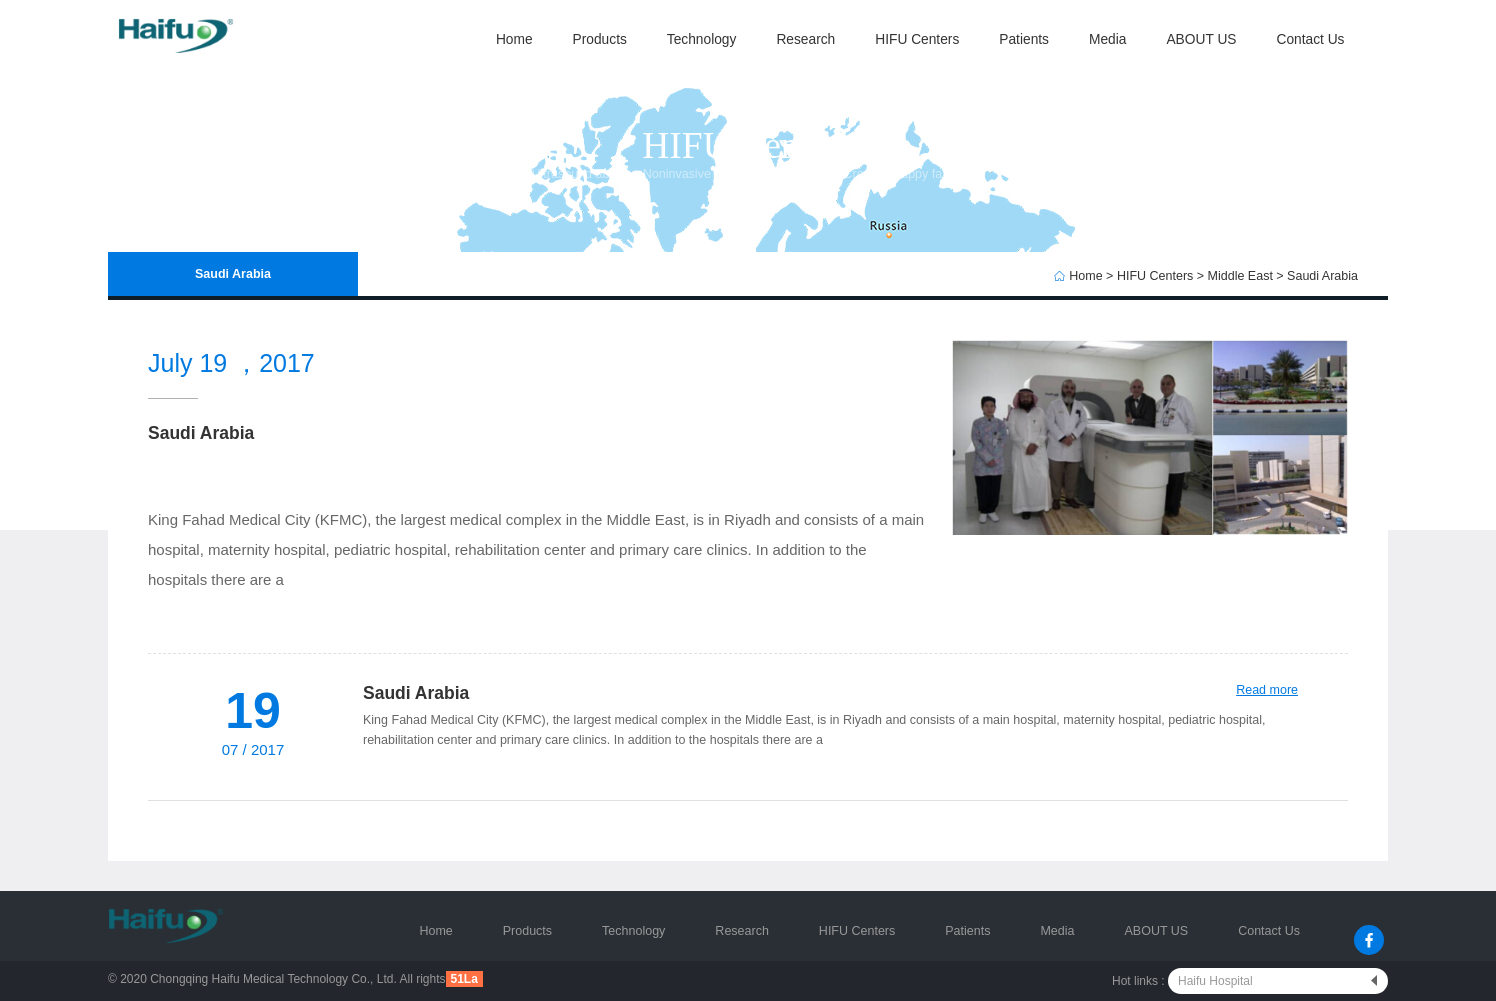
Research (805, 39)
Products (600, 39)
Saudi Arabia (1322, 276)
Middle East (1240, 276)
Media (1107, 39)
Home (514, 39)
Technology (702, 39)
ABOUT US (1201, 39)
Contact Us (1310, 39)
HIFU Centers (917, 39)
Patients (1024, 39)
